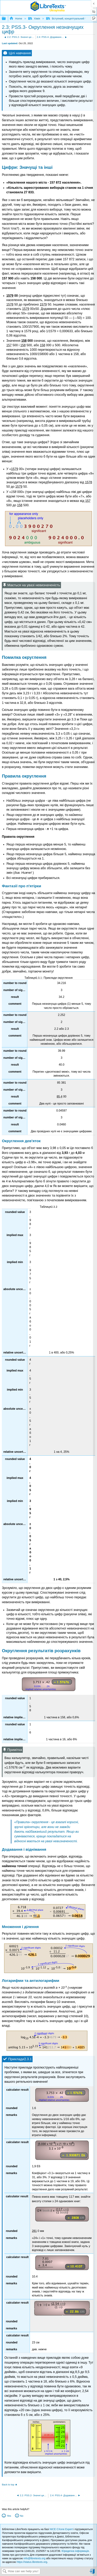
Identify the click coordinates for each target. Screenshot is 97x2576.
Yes (9, 2515)
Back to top (8, 2484)
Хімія (34, 18)
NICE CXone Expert (61, 2529)
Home (16, 18)
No (21, 2515)
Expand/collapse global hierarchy (6, 18)
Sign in (92, 2572)
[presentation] (39, 977)
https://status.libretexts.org (32, 2562)
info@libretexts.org (34, 2558)
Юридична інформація (75, 2551)
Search (4, 2571)
